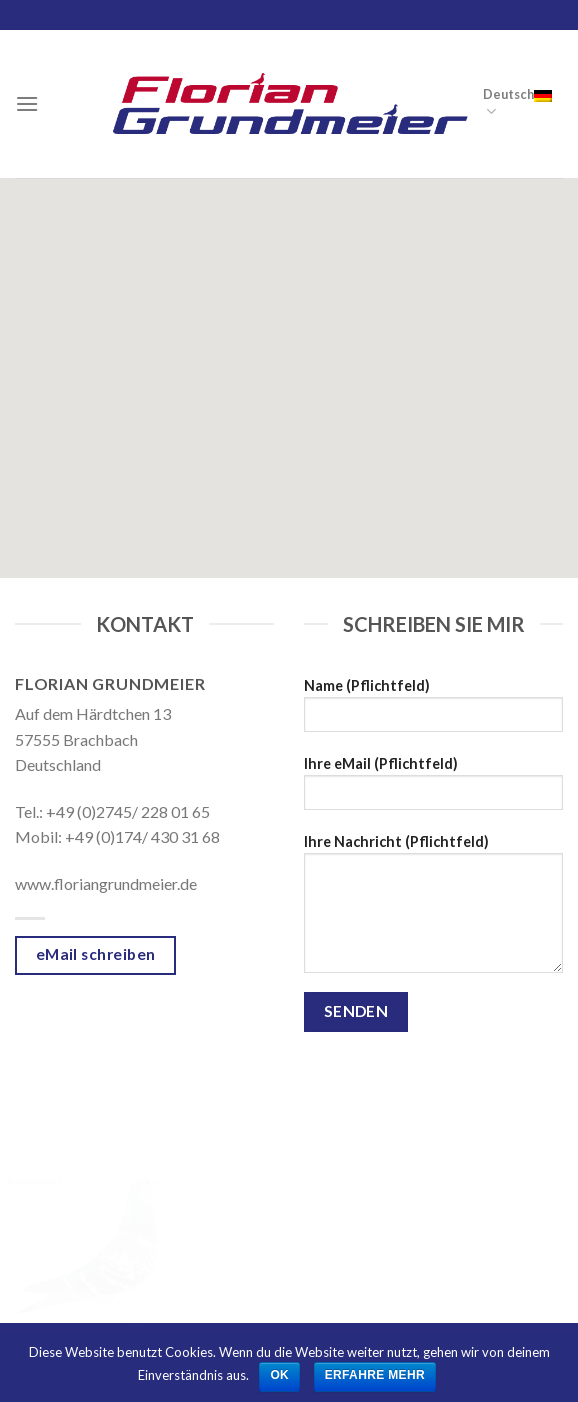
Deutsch (517, 103)
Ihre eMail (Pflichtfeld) (433, 789)
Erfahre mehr (375, 1375)
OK (279, 1375)
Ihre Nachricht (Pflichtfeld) (433, 910)
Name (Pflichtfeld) (433, 711)
